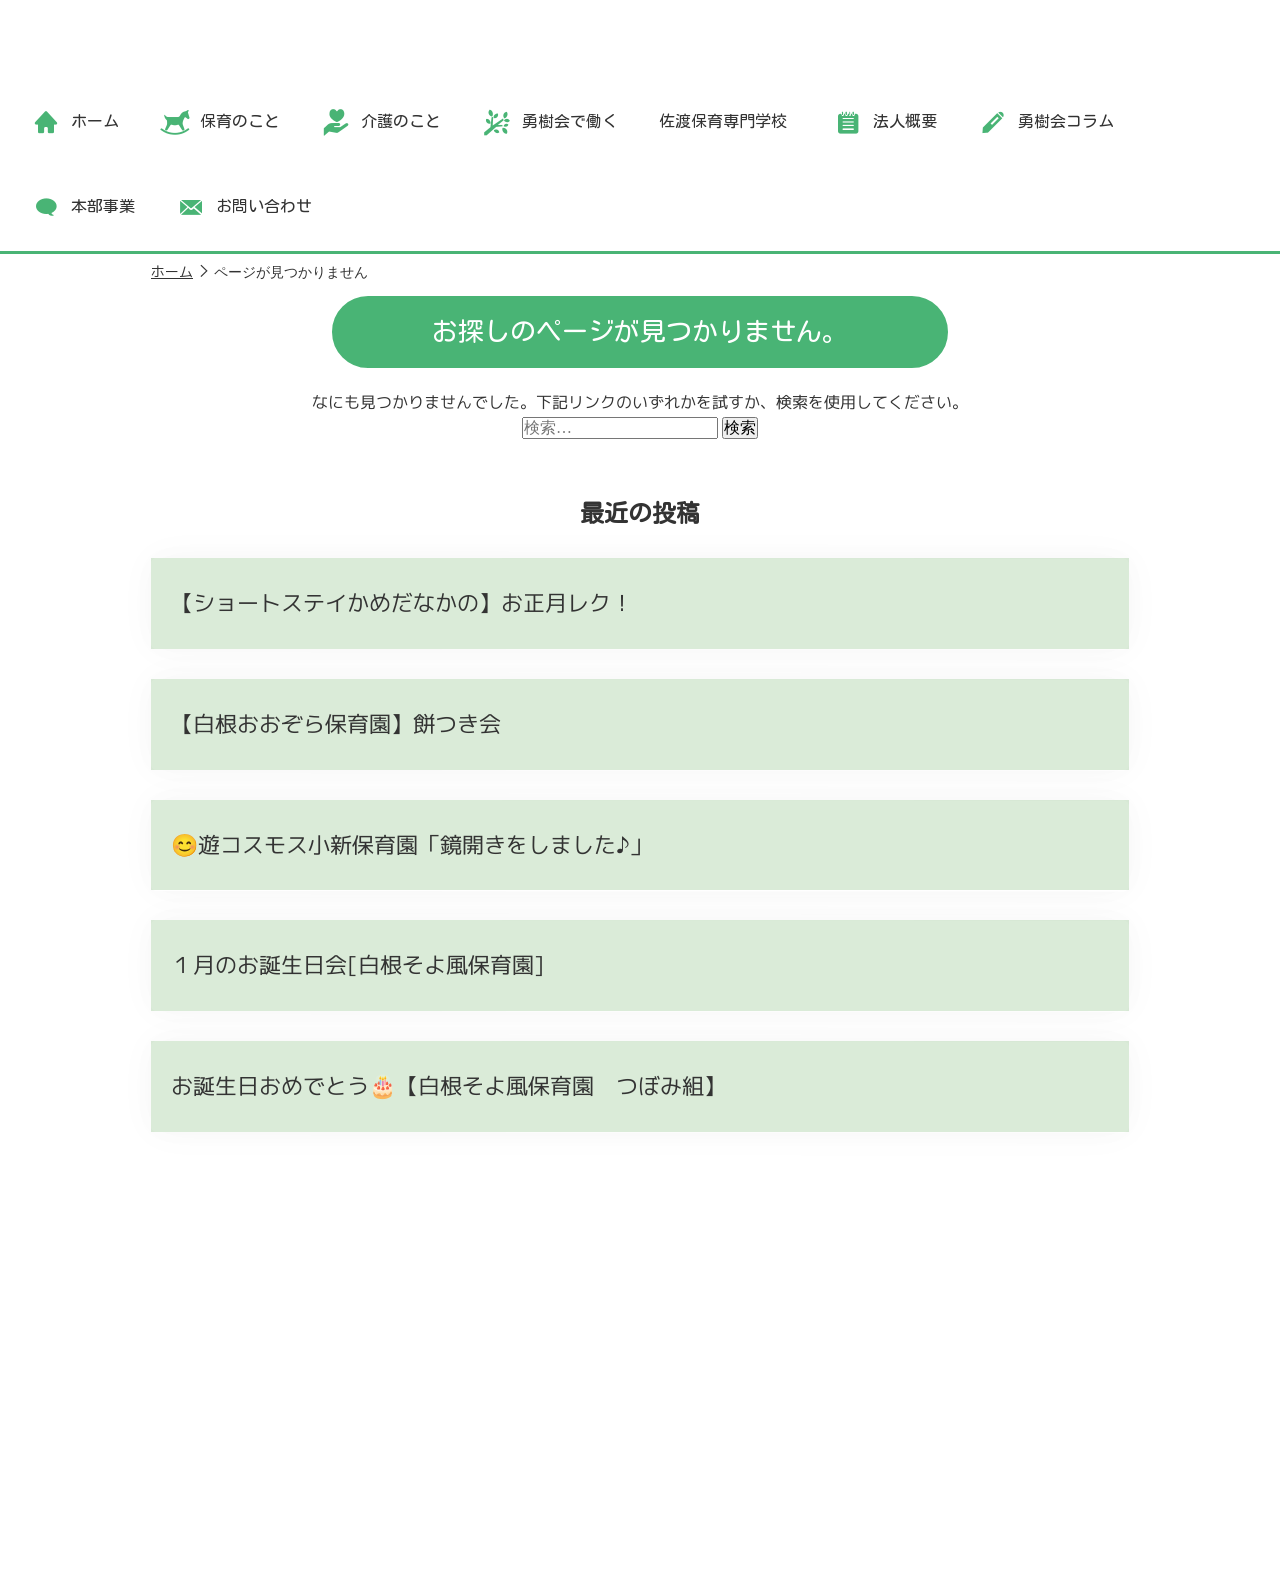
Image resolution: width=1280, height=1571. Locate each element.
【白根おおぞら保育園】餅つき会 (336, 723)
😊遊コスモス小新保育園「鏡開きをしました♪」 (411, 844)
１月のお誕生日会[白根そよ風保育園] (357, 964)
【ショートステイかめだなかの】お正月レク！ (402, 602)
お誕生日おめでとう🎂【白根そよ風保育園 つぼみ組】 (448, 1085)
